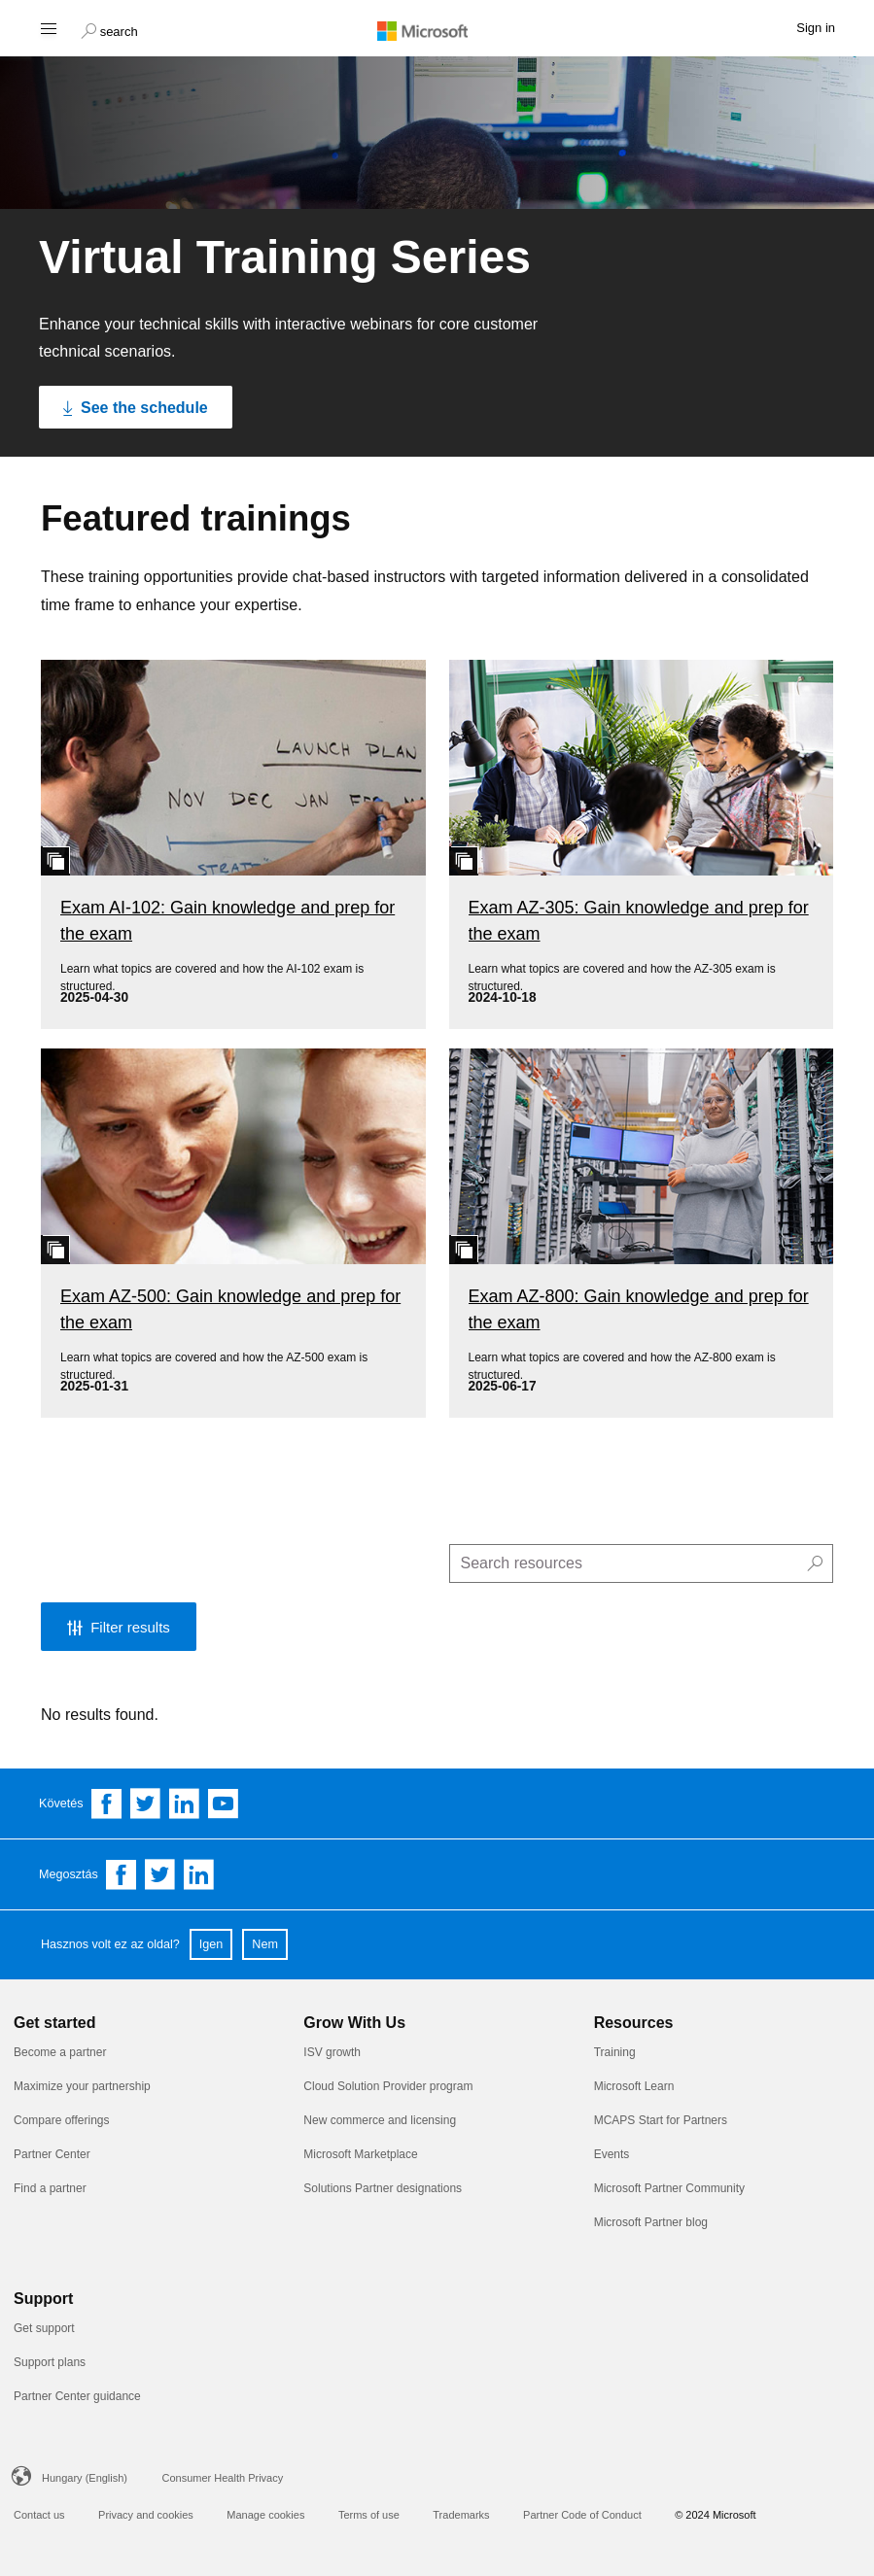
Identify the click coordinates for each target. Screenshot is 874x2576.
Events (612, 2154)
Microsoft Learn (634, 2086)
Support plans (50, 2362)
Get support (44, 2328)
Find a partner (50, 2188)
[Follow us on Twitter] (145, 1803)
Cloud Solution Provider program (387, 2086)
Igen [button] (211, 1944)
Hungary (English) (84, 2478)
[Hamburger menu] (47, 28)
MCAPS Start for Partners (660, 2120)
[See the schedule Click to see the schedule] (135, 407)
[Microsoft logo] (437, 30)
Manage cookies (265, 2515)
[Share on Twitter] (160, 1874)
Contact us (39, 2515)
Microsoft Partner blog (651, 2222)
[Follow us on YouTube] (223, 1803)
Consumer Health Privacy (223, 2478)
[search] (641, 1563)
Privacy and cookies (145, 2515)
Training (615, 2052)
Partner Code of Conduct (582, 2515)
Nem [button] (265, 1944)
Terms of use (369, 2515)
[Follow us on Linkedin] (184, 1803)
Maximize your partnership (82, 2086)
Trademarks (461, 2515)
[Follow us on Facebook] (106, 1803)
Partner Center (52, 2154)
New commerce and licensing (379, 2120)
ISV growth (332, 2052)
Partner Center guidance (77, 2396)
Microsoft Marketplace (360, 2154)
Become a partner (60, 2052)
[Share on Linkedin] (199, 1874)
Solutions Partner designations (382, 2188)
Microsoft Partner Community (669, 2188)
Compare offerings (62, 2120)
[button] (109, 29)
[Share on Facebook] (121, 1874)
